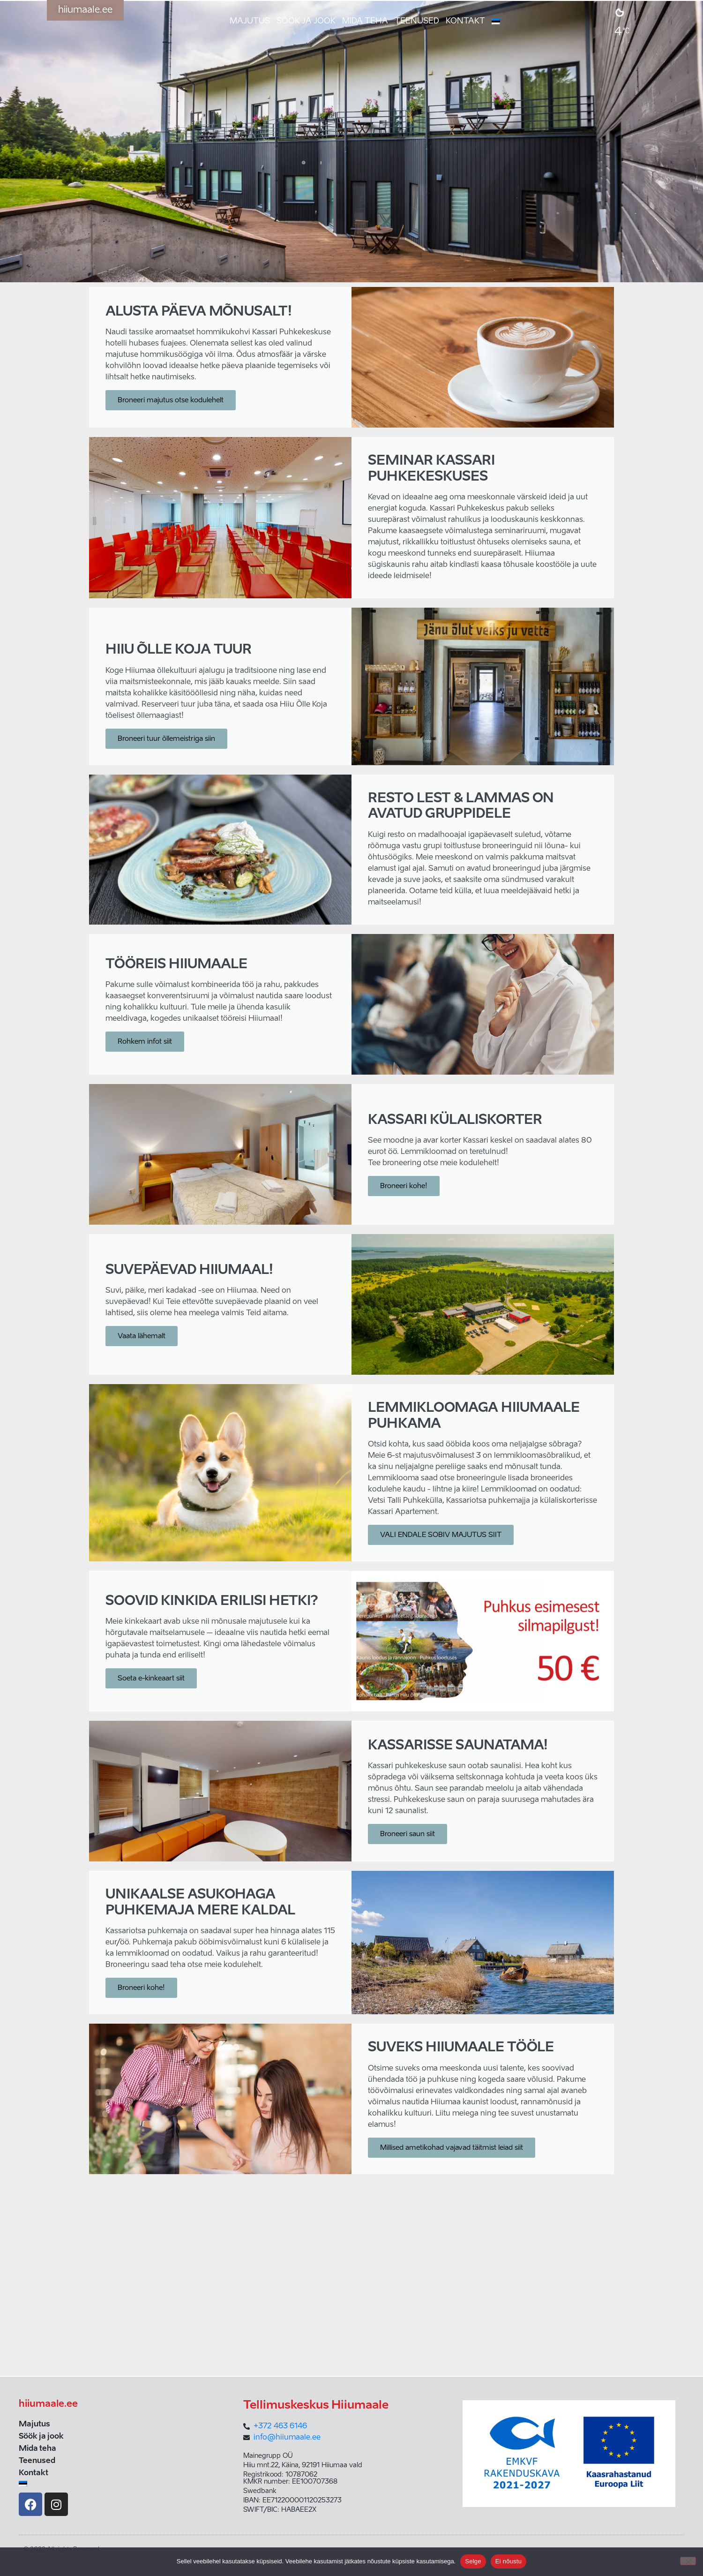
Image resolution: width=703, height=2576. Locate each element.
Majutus (250, 21)
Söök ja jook (306, 21)
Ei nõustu (508, 2561)
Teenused (417, 21)
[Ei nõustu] (688, 2561)
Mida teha (365, 21)
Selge (473, 2561)
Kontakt (465, 21)
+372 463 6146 (280, 2426)
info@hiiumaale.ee (287, 2437)
